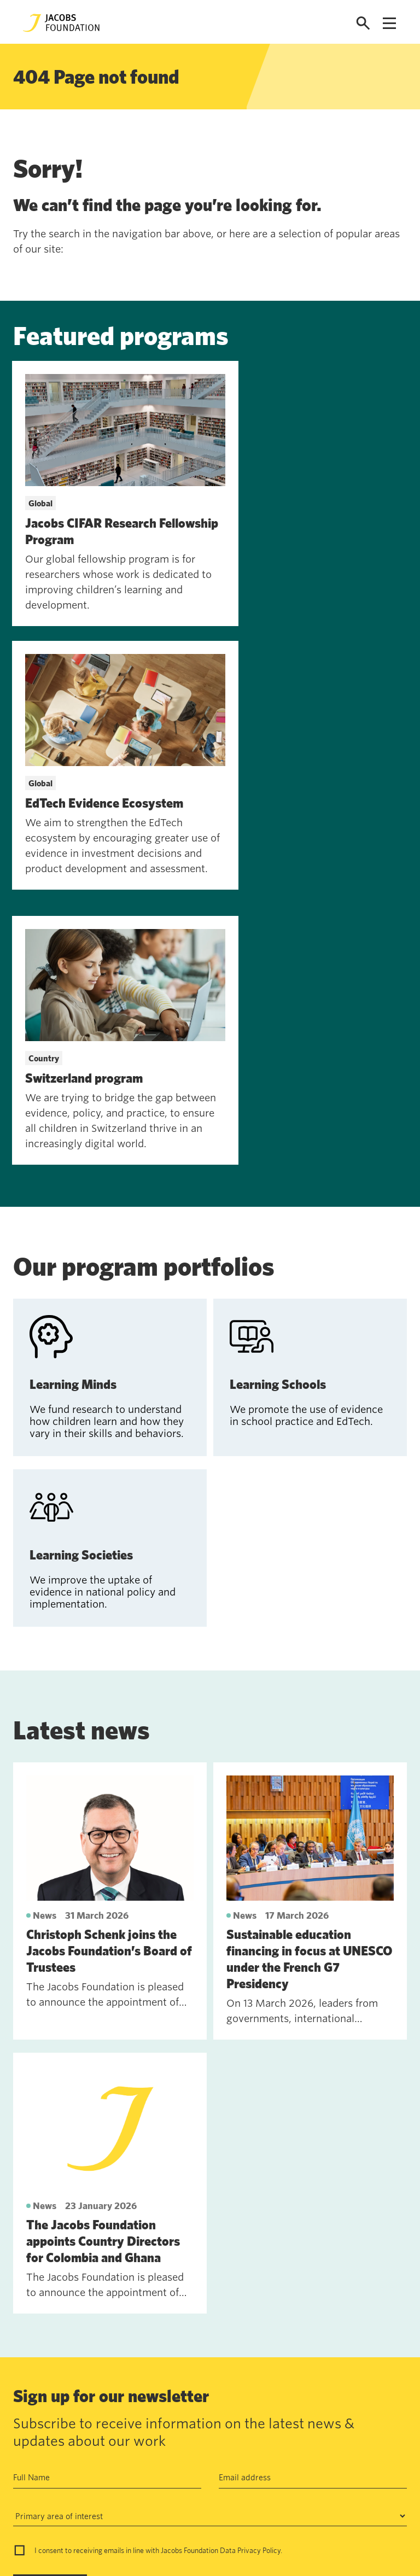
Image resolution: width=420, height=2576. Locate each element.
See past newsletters (52, 2375)
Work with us (92, 2469)
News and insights (101, 2494)
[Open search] (363, 23)
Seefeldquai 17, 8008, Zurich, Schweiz (323, 2444)
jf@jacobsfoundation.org (297, 2468)
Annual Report (174, 2444)
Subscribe (41, 2320)
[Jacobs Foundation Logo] (61, 23)
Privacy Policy (259, 2285)
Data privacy (171, 2469)
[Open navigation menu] (389, 23)
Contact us (87, 2444)
